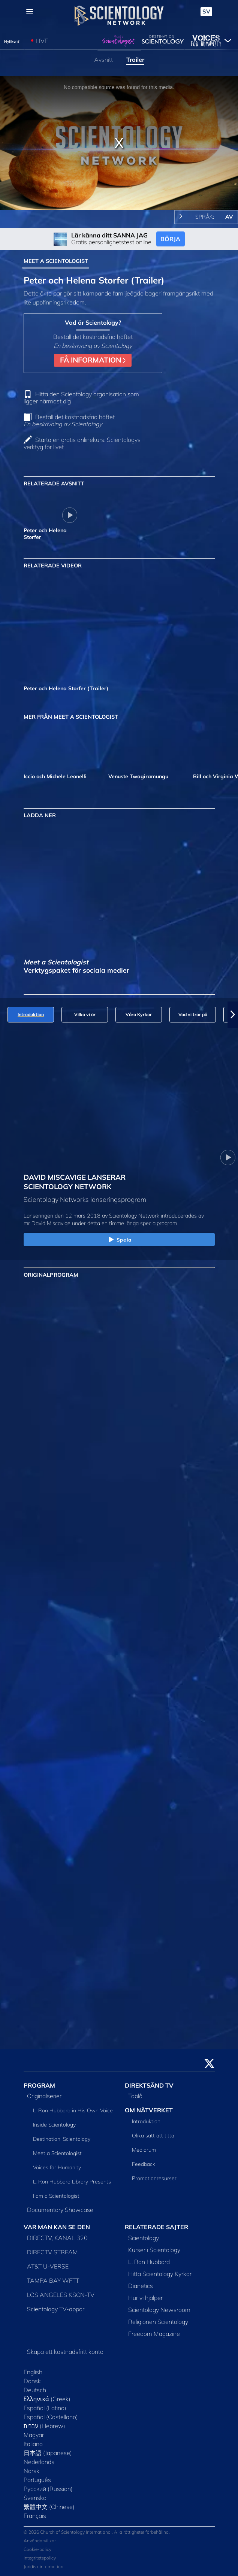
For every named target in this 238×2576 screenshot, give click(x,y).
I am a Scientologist (56, 2195)
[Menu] (29, 11)
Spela (119, 1240)
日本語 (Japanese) (48, 2453)
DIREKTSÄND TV (149, 2085)
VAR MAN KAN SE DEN (57, 2227)
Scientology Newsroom (159, 2309)
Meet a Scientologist (57, 2153)
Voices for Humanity (57, 2167)
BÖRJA (170, 239)
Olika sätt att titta (153, 2135)
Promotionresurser (154, 2178)
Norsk (31, 2471)
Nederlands (39, 2462)
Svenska (35, 2497)
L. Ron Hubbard (149, 2262)
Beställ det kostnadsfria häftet (69, 420)
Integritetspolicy (40, 2558)
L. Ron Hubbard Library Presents (72, 2181)
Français (35, 2515)
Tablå (135, 2096)
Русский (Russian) (48, 2488)
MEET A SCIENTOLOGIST (56, 261)
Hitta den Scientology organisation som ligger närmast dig (81, 397)
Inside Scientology (54, 2124)
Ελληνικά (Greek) (47, 2399)
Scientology (143, 2238)
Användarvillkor (40, 2540)
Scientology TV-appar (55, 2309)
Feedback (143, 2164)
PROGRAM (39, 2085)
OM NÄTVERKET (149, 2110)
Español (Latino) (45, 2408)
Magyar (34, 2435)
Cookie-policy (37, 2549)
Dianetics (140, 2285)
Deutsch (35, 2390)
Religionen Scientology (158, 2321)
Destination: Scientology (61, 2139)
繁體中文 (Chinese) (49, 2506)
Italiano (33, 2444)
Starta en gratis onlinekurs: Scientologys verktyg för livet (82, 443)
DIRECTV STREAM (52, 2252)
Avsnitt (103, 59)
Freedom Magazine (154, 2333)
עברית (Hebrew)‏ (45, 2426)
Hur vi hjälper (145, 2297)
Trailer (135, 59)
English (33, 2372)
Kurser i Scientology (154, 2250)
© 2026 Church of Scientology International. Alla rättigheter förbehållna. (97, 2532)
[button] (233, 1014)
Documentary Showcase (60, 2209)
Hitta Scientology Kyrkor (160, 2274)
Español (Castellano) (51, 2417)
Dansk (32, 2381)
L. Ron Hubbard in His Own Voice (73, 2110)
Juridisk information (43, 2566)
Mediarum (144, 2149)
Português (37, 2479)
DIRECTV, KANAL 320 (57, 2238)
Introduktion (146, 2121)
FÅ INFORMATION (93, 359)
